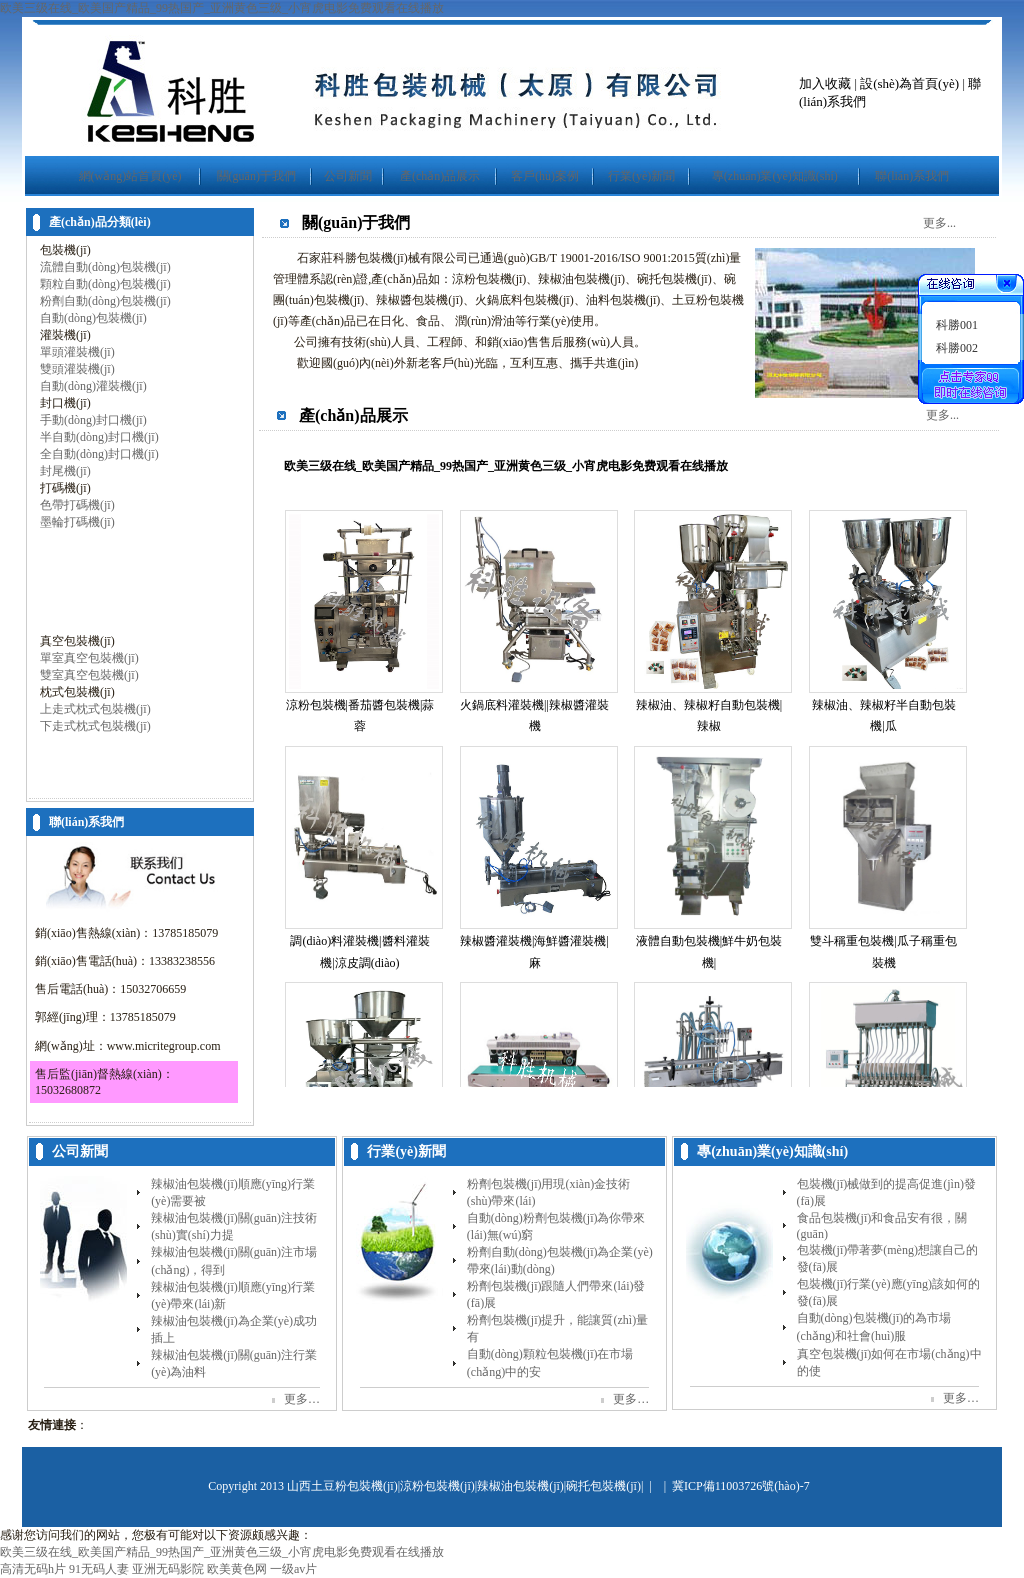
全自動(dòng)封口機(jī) (99, 454)
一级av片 (293, 1569)
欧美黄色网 (237, 1569)
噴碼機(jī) (65, 624)
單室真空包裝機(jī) (89, 658)
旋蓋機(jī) (65, 607)
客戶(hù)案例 (545, 176)
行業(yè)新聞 (641, 176)
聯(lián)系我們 (912, 176)
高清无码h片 (33, 1569)
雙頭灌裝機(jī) (77, 369)
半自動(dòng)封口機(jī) (99, 437)
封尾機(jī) (65, 471)
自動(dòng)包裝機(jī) (93, 318)
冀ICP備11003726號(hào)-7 (741, 1486)
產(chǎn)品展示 (440, 176)
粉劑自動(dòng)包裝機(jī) (105, 301)
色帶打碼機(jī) (77, 505)
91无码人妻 (99, 1569)
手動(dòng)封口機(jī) (93, 420)
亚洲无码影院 (168, 1569)
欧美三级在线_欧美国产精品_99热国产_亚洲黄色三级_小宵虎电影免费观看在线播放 (222, 8)
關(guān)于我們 (256, 176)
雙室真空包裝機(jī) (89, 675)
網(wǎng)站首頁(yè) (130, 176)
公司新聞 (348, 176)
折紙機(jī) (65, 573)
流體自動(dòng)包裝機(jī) (105, 267)
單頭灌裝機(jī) (77, 352)
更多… (302, 1399)
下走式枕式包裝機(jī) (95, 726)
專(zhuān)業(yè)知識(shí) (775, 176)
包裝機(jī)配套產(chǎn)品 (105, 779)
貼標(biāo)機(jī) (79, 590)
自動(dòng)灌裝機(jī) (93, 386)
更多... (939, 223)
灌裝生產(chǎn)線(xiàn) (100, 761)
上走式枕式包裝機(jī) (95, 709)
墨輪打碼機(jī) (77, 522)
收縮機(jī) (65, 556)
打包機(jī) (65, 539)
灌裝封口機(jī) (77, 743)
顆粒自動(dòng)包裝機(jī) (105, 284)
